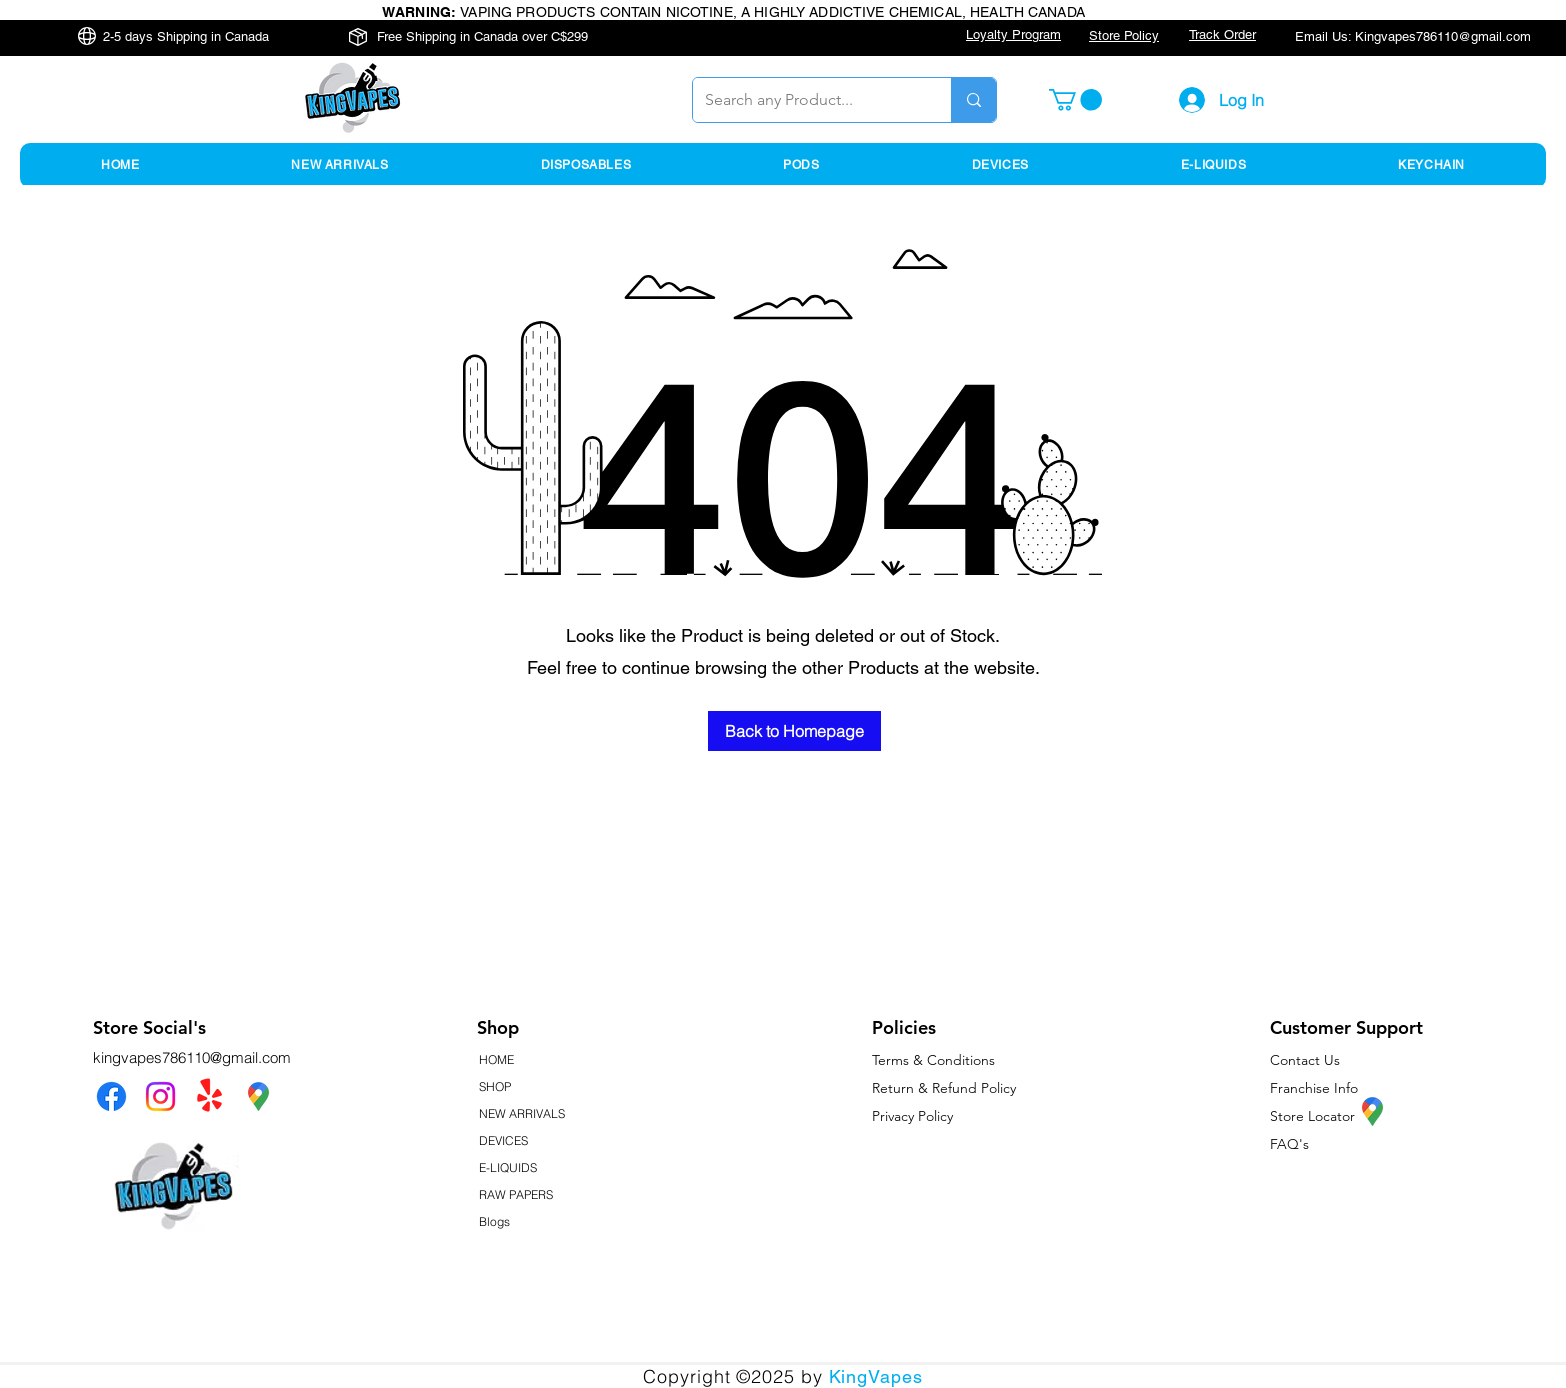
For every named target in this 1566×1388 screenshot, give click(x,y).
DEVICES (503, 1140)
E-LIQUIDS (508, 1167)
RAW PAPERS (516, 1194)
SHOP (495, 1086)
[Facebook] (111, 1096)
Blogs (494, 1221)
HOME (496, 1059)
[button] (1075, 100)
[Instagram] (160, 1096)
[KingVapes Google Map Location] (258, 1096)
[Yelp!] (209, 1096)
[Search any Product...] (807, 100)
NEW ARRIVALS (522, 1113)
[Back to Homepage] (794, 731)
